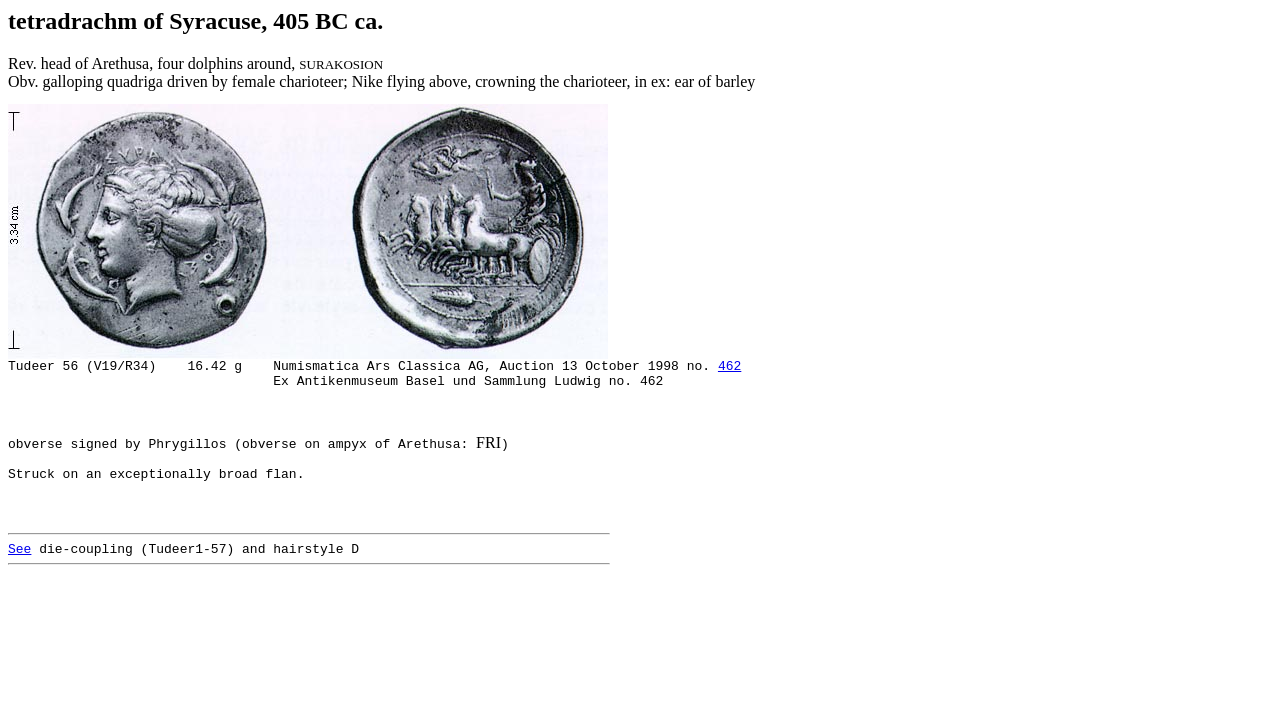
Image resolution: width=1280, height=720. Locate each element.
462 (729, 368)
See (19, 581)
